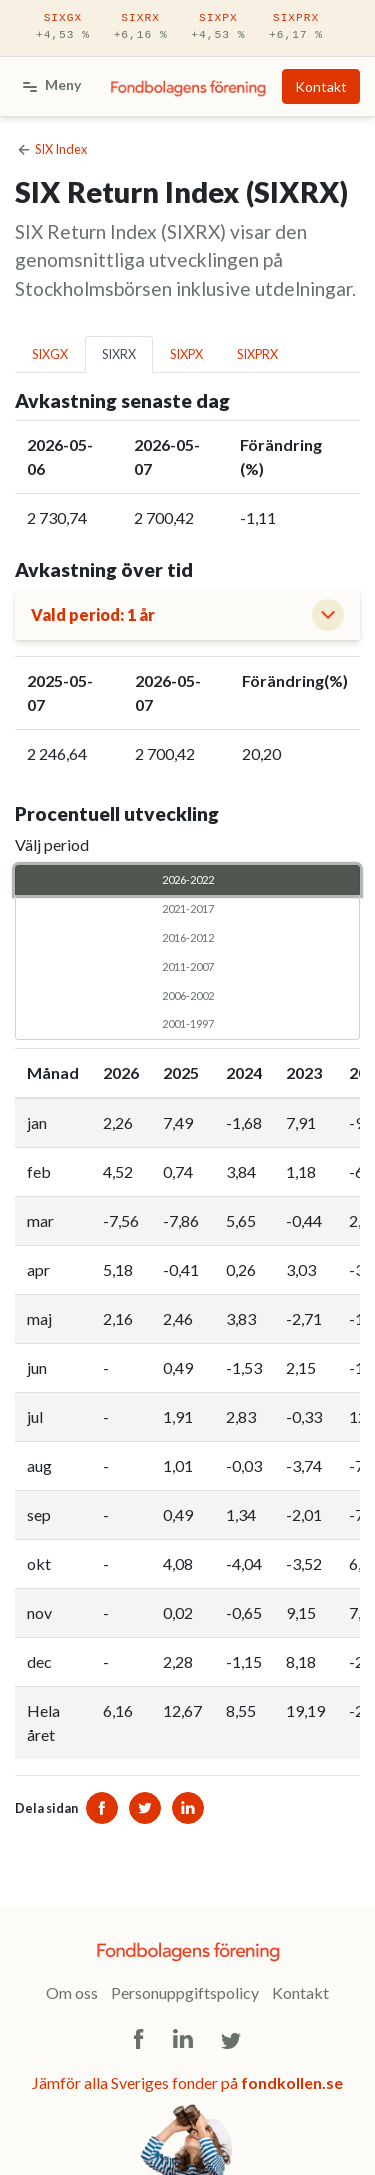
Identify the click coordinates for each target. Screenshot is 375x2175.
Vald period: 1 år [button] (93, 614)
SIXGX (63, 28)
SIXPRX (296, 28)
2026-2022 (188, 879)
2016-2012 (188, 937)
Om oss (72, 1992)
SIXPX (218, 28)
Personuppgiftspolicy (185, 1992)
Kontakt (321, 86)
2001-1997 (188, 1023)
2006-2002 (188, 995)
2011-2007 (188, 966)
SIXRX (141, 28)
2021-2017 (188, 908)
